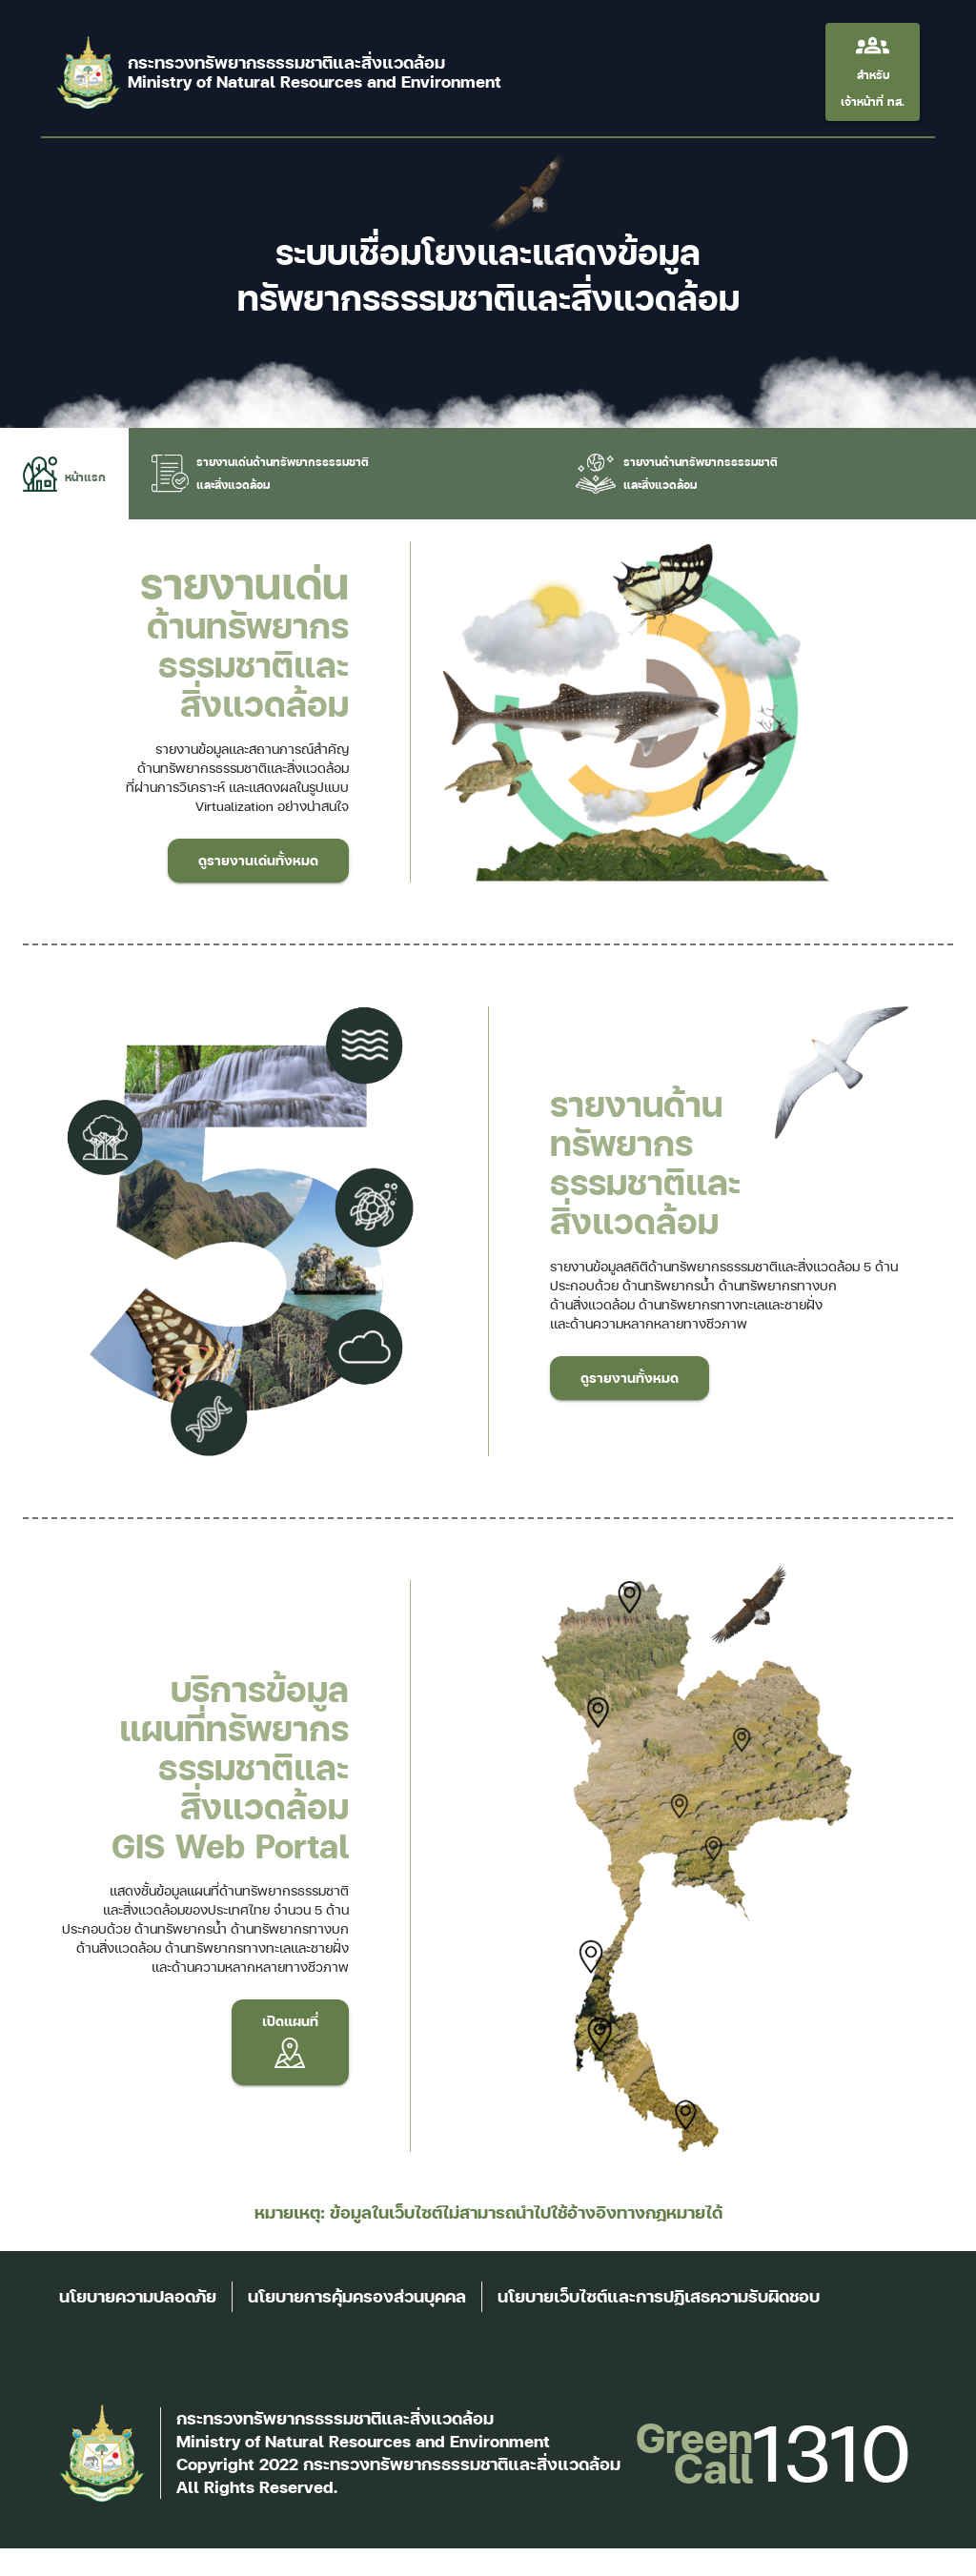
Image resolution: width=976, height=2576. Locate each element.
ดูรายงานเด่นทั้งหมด (258, 860)
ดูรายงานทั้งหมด (629, 1378)
